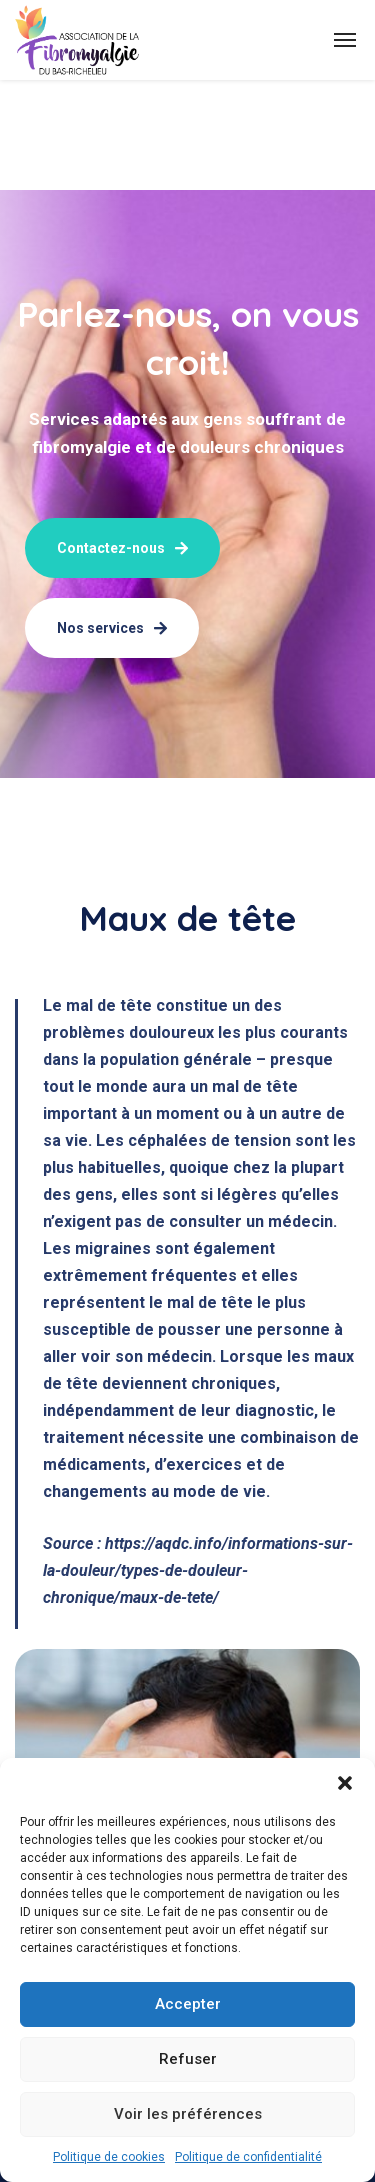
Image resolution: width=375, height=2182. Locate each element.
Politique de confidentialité (248, 2157)
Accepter (188, 2004)
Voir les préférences (188, 2114)
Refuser (188, 2059)
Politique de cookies (109, 2157)
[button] (345, 1783)
